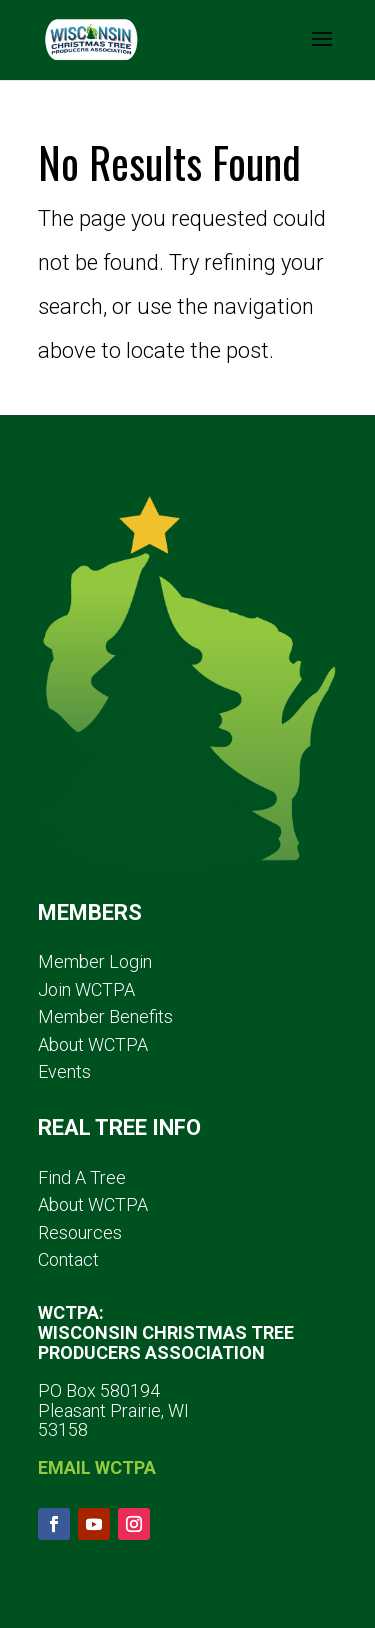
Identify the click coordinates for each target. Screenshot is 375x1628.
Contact (68, 1259)
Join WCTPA (86, 989)
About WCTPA (93, 1044)
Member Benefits (105, 1016)
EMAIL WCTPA (97, 1467)
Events (64, 1071)
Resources (80, 1232)
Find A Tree (82, 1177)
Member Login (95, 961)
